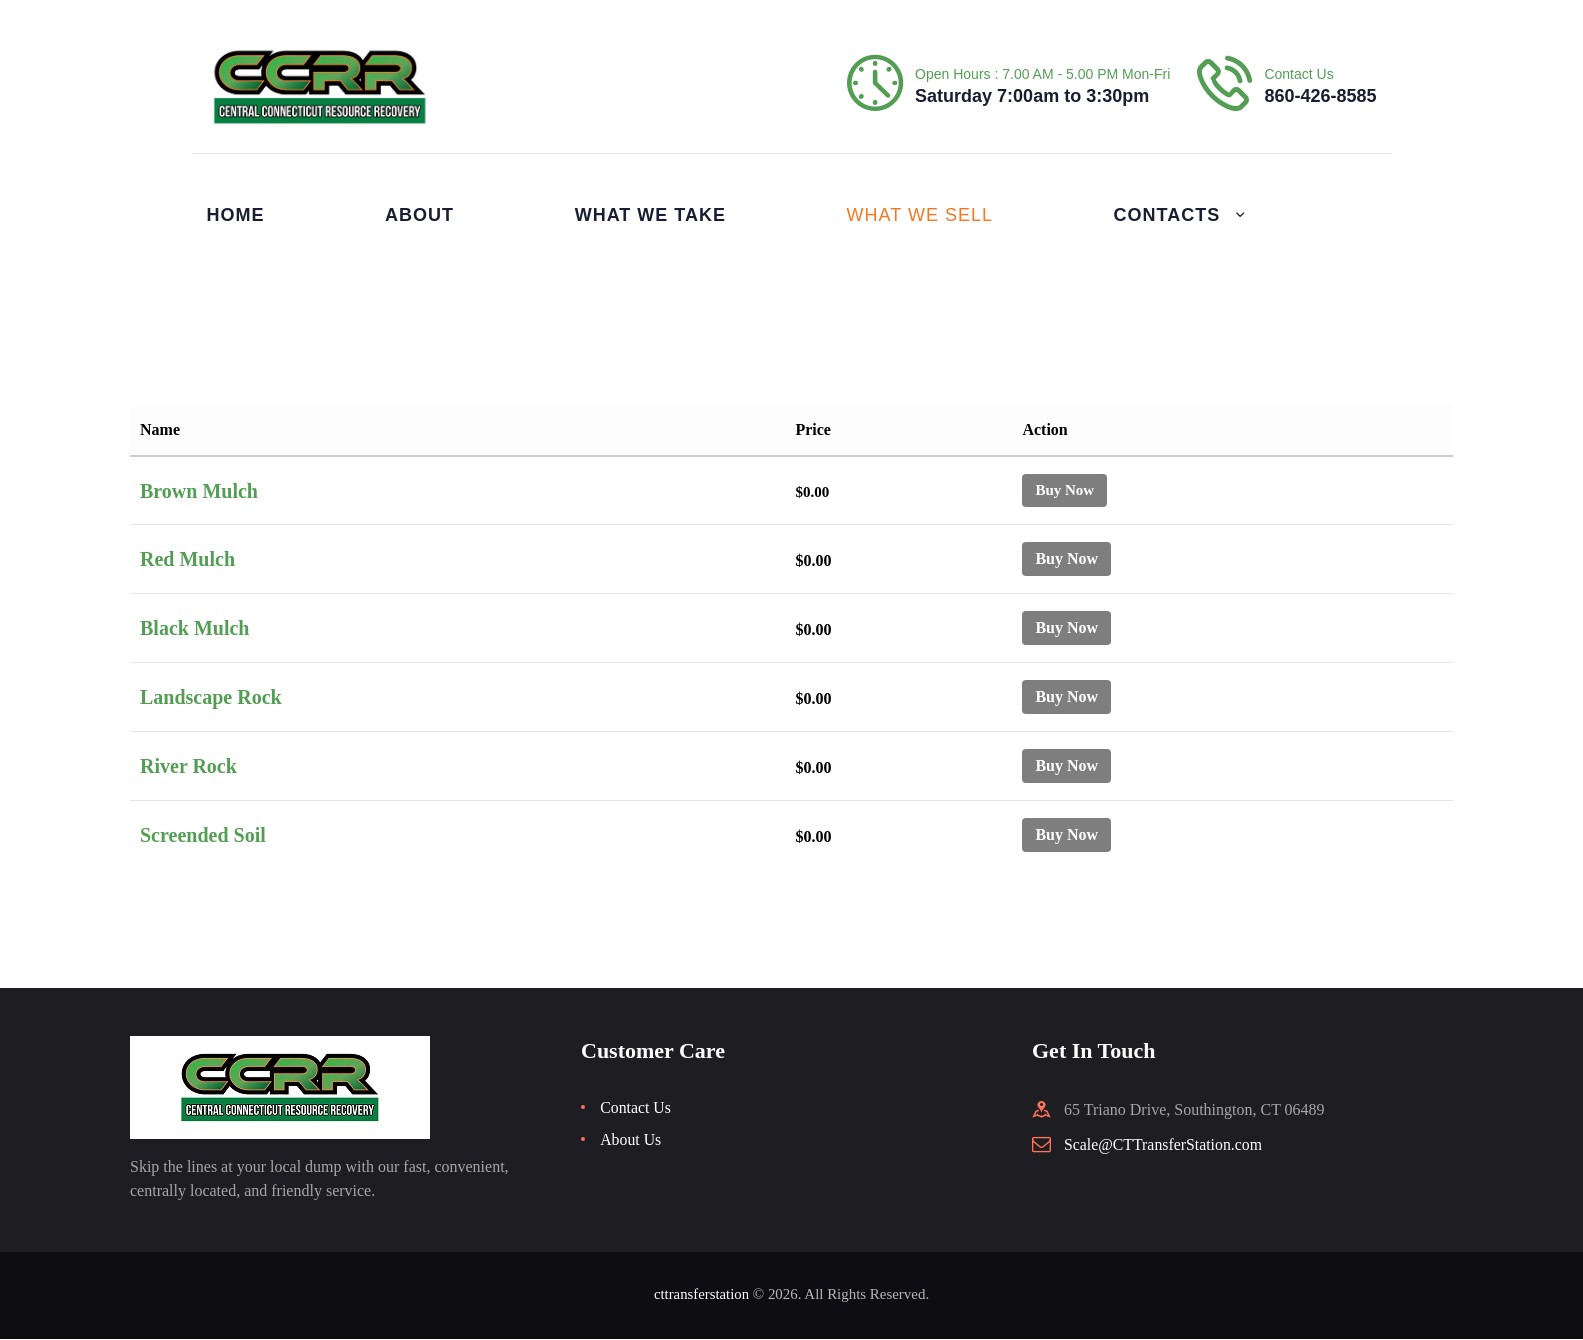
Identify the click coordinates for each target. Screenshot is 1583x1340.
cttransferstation (701, 1294)
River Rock (188, 766)
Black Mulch (194, 628)
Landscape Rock (211, 697)
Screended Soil (203, 835)
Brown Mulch (199, 491)
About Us (631, 1139)
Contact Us (636, 1107)
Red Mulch (187, 559)
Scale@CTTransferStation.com (1164, 1144)
